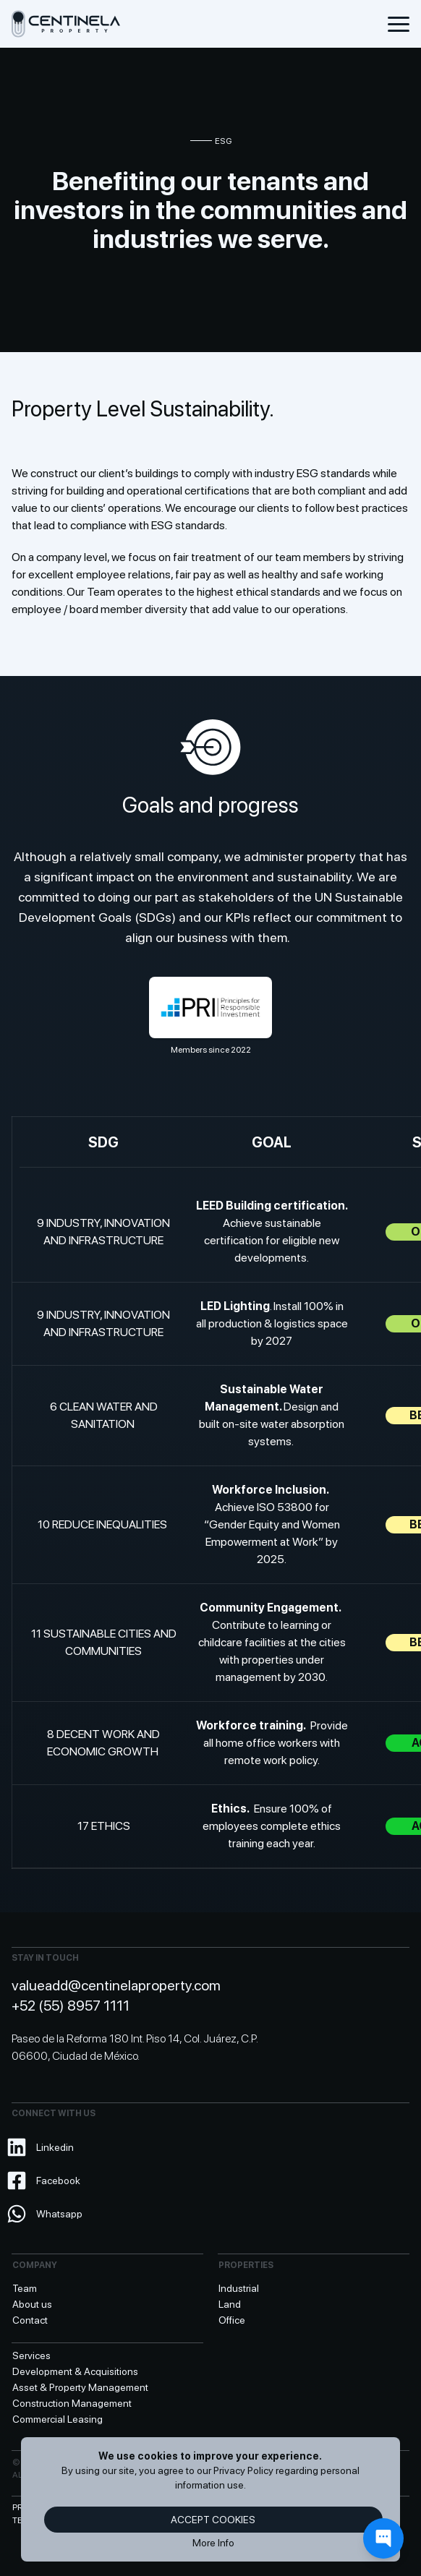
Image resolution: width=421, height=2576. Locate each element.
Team (24, 2288)
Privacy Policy (243, 2470)
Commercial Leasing (57, 2419)
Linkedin (43, 2147)
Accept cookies (213, 2519)
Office (231, 2320)
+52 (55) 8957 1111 (70, 2005)
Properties (245, 2265)
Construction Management (72, 2403)
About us (32, 2304)
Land (229, 2304)
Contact (30, 2320)
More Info (213, 2543)
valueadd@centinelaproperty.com (116, 1985)
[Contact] (383, 2538)
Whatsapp (47, 2214)
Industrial (238, 2288)
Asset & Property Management (80, 2387)
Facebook (46, 2180)
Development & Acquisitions (75, 2371)
